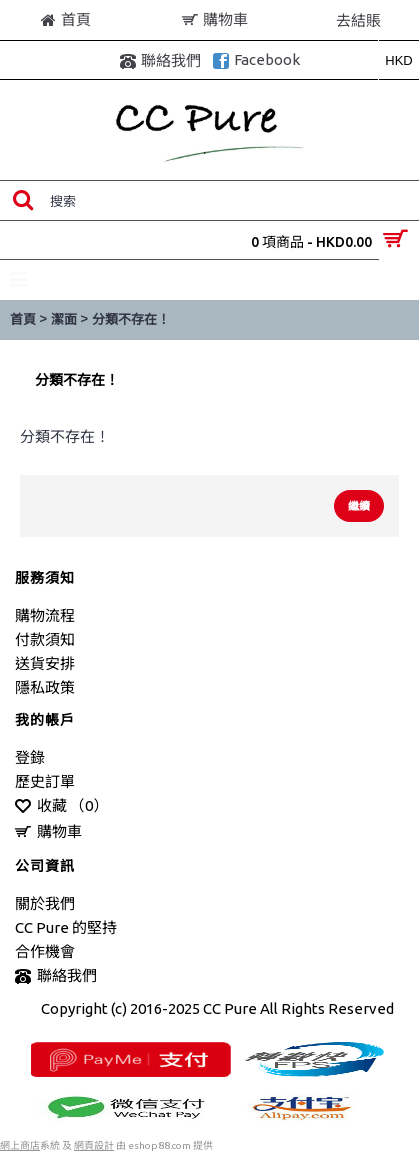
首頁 (23, 319)
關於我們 (45, 903)
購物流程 (45, 615)
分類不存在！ (131, 319)
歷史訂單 (45, 781)
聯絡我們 (56, 976)
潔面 (64, 319)
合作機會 (45, 951)
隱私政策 (45, 687)
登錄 (30, 757)
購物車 (48, 832)
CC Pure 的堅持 (66, 927)
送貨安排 (45, 663)
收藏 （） (61, 806)
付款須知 (45, 639)
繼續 (359, 506)
